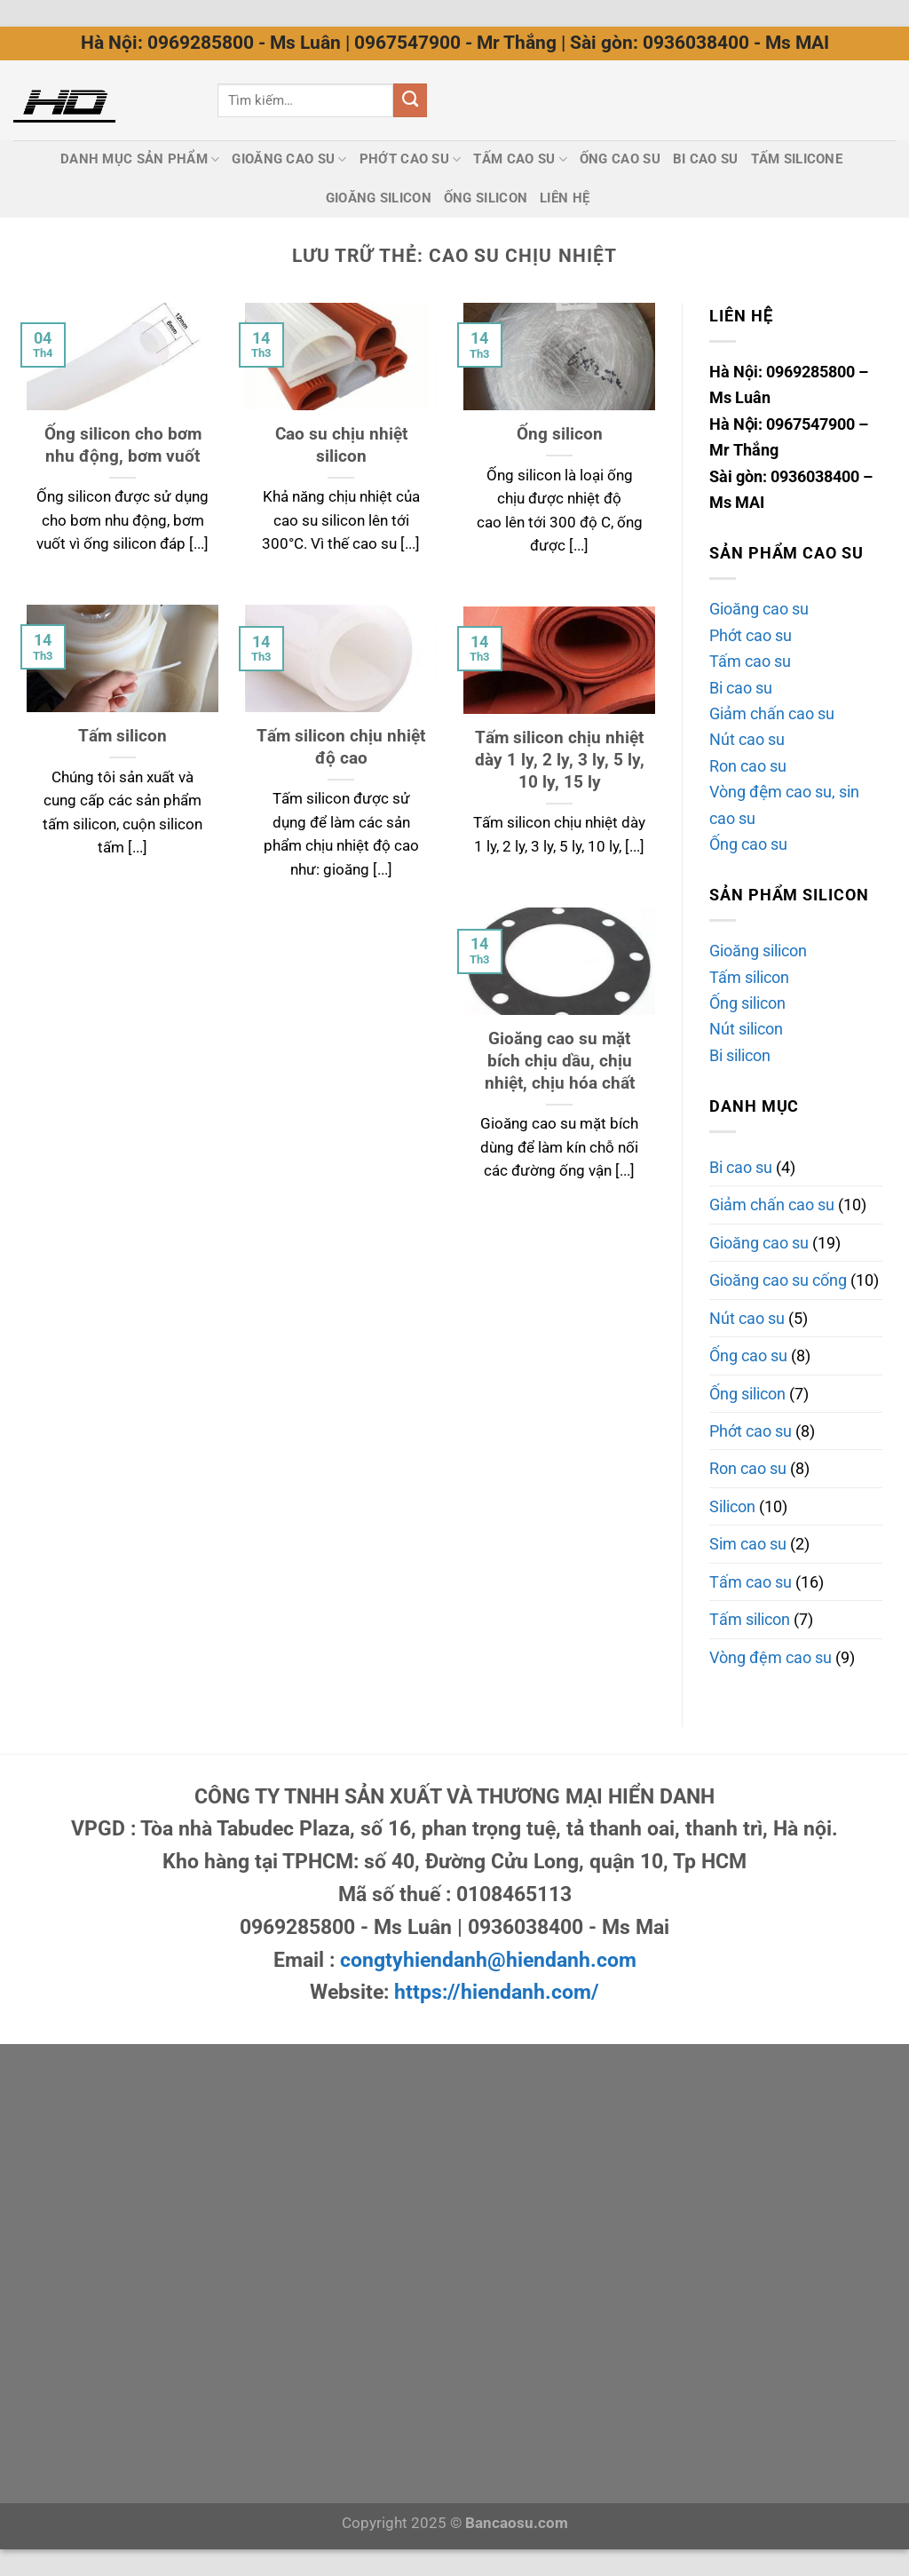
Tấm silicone (797, 159)
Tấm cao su (519, 159)
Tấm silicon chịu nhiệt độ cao (341, 746)
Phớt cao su (750, 635)
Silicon (732, 1506)
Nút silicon (746, 1028)
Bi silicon (740, 1055)
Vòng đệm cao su (770, 1657)
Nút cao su (747, 1318)
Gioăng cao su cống (778, 1280)
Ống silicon (747, 1003)
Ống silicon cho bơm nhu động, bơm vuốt (123, 445)
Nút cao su (747, 739)
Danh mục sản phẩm (140, 159)
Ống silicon (485, 198)
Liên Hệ (564, 198)
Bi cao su (706, 159)
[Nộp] (410, 100)
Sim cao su (747, 1543)
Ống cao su (620, 159)
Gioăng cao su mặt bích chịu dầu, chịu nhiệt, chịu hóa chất (560, 1060)
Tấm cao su (750, 661)
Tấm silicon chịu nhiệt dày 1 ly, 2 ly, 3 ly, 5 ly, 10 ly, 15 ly (559, 759)
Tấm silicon (749, 977)
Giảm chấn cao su (771, 1204)
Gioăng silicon (378, 198)
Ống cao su (748, 844)
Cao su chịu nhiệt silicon (341, 445)
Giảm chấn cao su (771, 713)
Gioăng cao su (289, 159)
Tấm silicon (122, 735)
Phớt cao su (411, 159)
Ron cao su (747, 766)
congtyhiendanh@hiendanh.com (488, 1960)
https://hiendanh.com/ (496, 1992)
